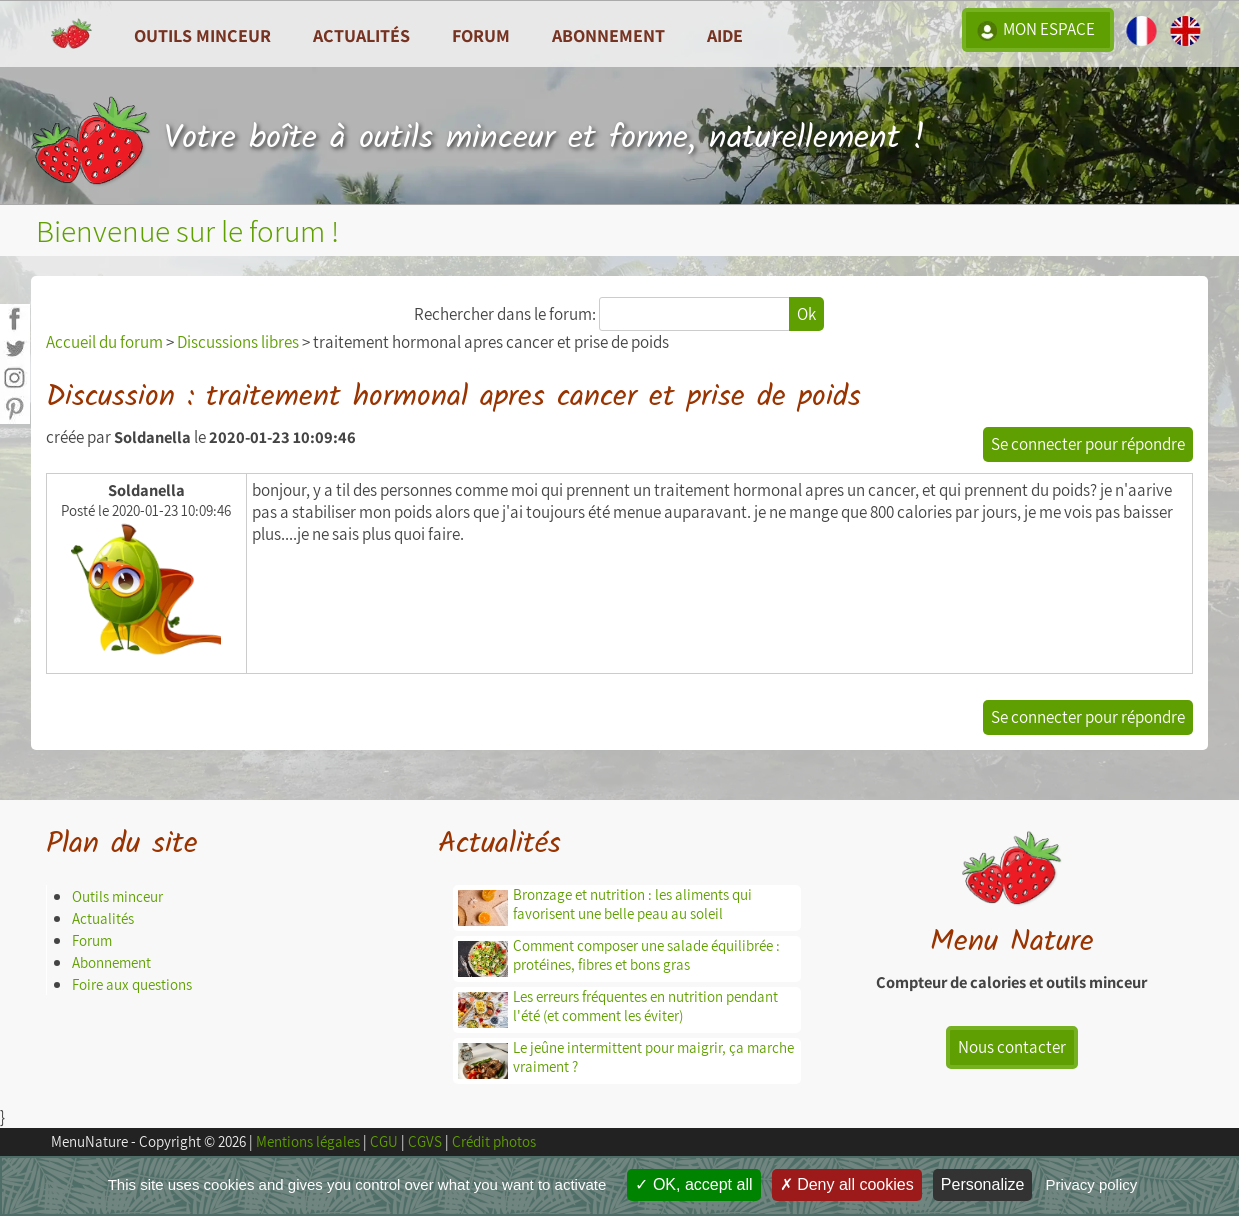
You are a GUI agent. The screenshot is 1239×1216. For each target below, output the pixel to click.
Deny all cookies (847, 1184)
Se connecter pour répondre (1088, 444)
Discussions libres (238, 342)
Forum (481, 35)
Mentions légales (308, 1141)
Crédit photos (494, 1141)
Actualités (103, 918)
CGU (384, 1141)
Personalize (983, 1184)
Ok (806, 314)
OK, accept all (693, 1184)
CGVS (425, 1141)
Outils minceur (117, 896)
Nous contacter (1012, 1047)
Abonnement (608, 35)
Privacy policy (1092, 1184)
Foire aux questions (132, 984)
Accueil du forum (104, 342)
